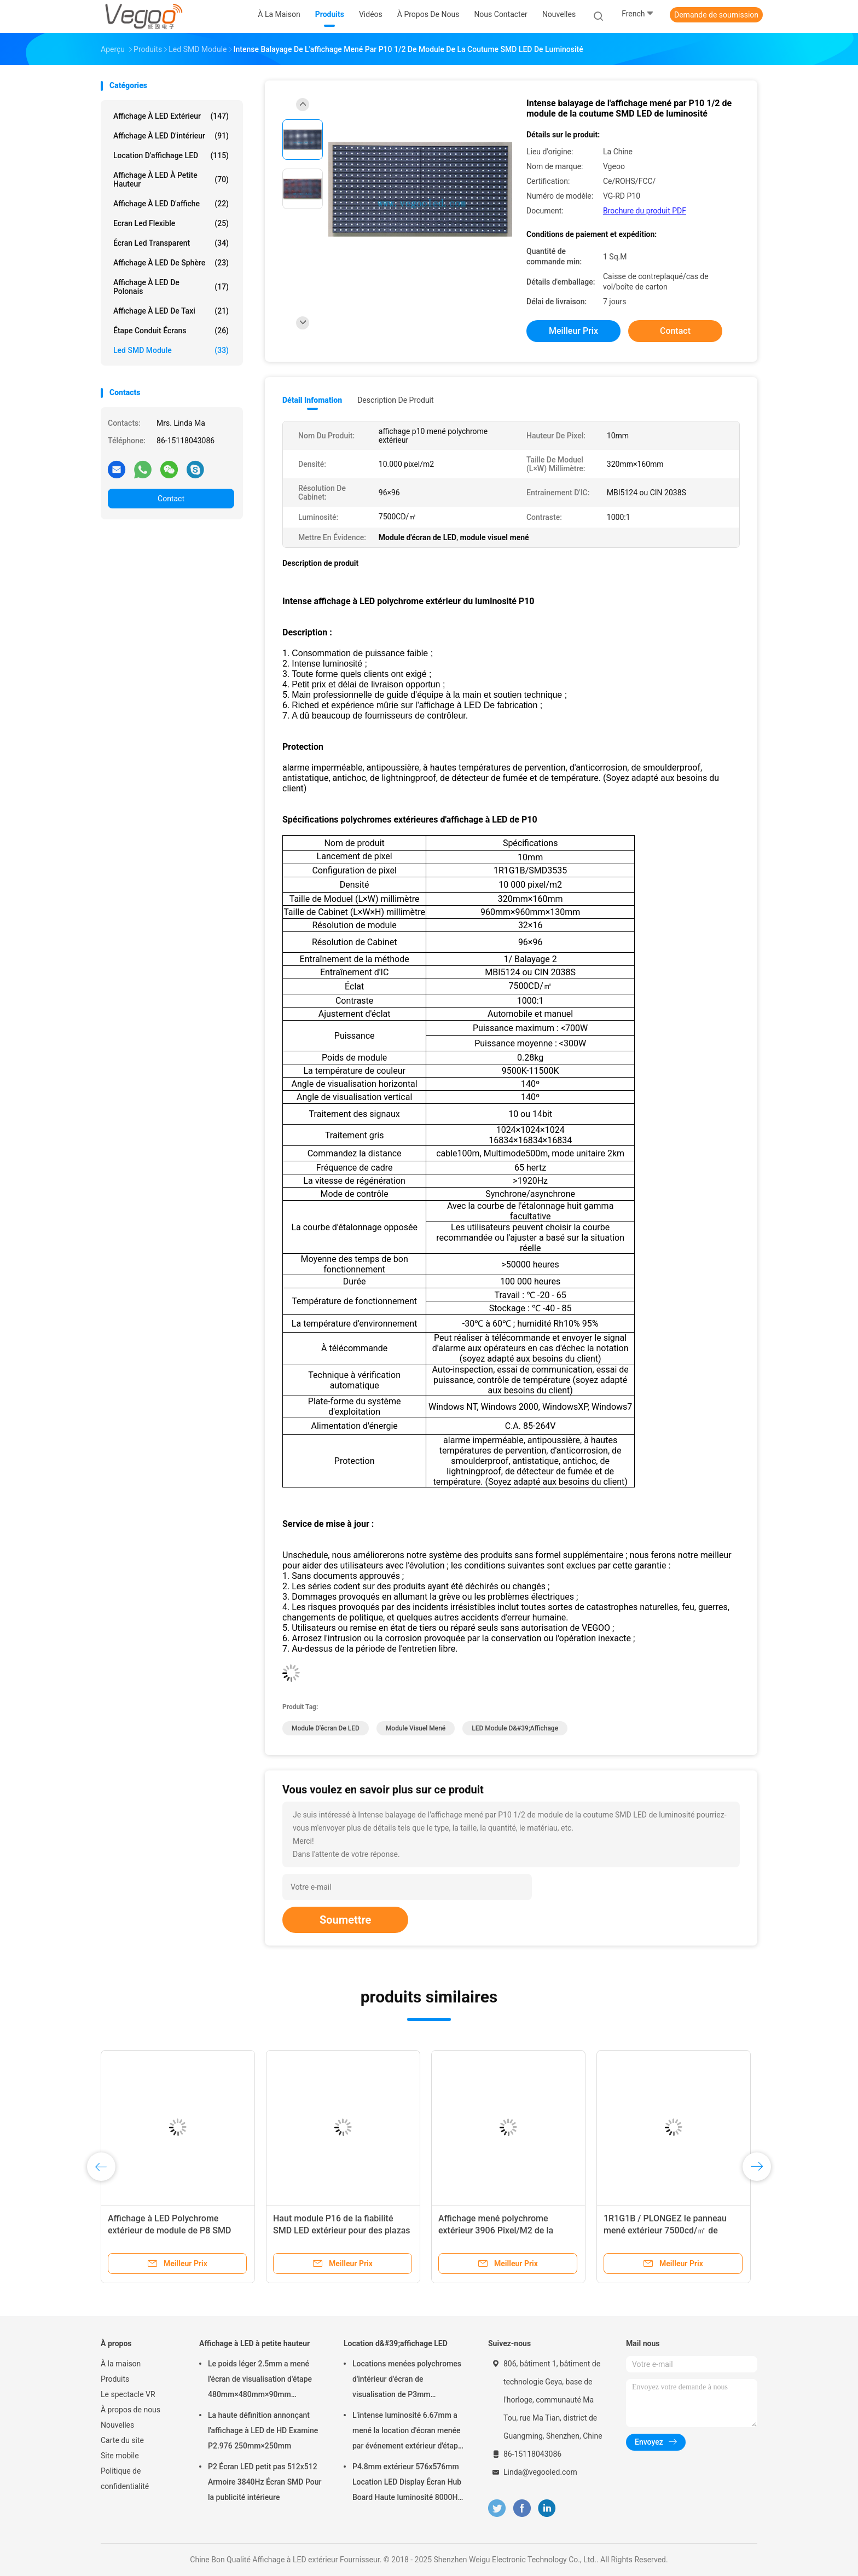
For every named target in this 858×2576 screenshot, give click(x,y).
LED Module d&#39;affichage (515, 1728)
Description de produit (395, 400)
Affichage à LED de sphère (171, 262)
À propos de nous (130, 2409)
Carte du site (122, 2440)
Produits (115, 2379)
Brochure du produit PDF (644, 210)
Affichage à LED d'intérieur (171, 135)
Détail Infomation (312, 400)
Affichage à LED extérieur (171, 116)
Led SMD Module (171, 350)
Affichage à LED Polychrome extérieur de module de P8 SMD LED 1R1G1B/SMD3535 (169, 2230)
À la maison (121, 2363)
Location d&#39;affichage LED (396, 2343)
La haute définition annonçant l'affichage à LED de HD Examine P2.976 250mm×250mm (263, 2430)
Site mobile (120, 2455)
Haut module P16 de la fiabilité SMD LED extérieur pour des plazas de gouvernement (341, 2230)
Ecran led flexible (171, 223)
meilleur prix (573, 331)
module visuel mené (415, 1728)
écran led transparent (171, 243)
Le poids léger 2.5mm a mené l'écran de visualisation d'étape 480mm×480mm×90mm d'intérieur (260, 2380)
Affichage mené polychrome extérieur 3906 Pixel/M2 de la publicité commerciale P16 (495, 2230)
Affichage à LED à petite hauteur (171, 179)
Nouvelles (117, 2425)
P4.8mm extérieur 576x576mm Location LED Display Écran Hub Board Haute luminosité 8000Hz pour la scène (407, 2483)
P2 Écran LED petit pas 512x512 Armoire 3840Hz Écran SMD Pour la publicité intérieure (265, 2482)
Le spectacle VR (128, 2394)
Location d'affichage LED (171, 155)
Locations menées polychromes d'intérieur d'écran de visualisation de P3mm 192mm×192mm (406, 2380)
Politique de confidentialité (125, 2479)
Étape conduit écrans (171, 330)
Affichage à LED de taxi (171, 310)
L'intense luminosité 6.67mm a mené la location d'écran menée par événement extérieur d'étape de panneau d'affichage (407, 2432)
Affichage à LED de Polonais (171, 287)
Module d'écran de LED (326, 1728)
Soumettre (345, 1919)
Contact (171, 498)
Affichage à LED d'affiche (171, 203)
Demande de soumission (716, 14)
